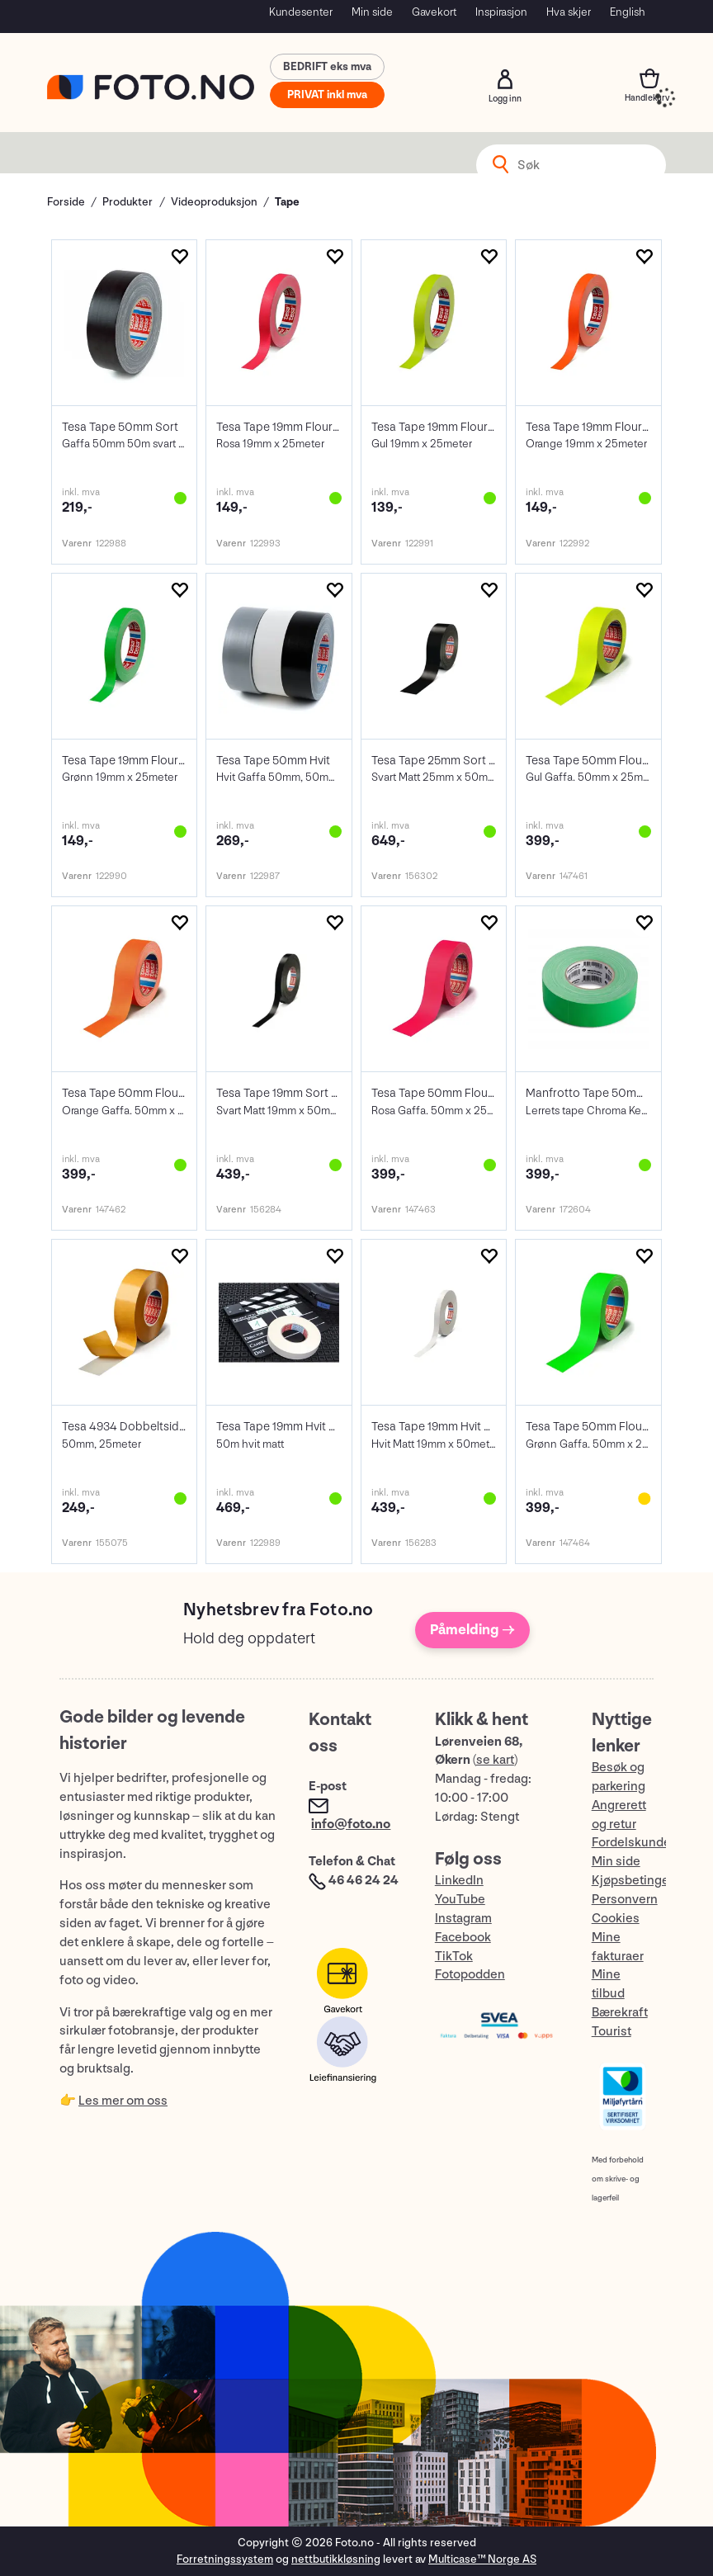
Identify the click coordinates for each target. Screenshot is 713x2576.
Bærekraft (620, 2013)
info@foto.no (350, 1824)
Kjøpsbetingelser (641, 1880)
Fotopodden (470, 1975)
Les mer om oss (123, 2101)
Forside (66, 202)
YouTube (460, 1899)
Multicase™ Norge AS (482, 2559)
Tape (287, 202)
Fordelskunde (631, 1842)
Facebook (463, 1937)
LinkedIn (459, 1880)
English (627, 12)
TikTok (454, 1956)
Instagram (463, 1918)
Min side (372, 12)
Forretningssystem (225, 2559)
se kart (495, 1760)
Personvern (625, 1899)
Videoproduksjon (214, 202)
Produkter (127, 202)
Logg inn (505, 79)
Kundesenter (301, 12)
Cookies (616, 1918)
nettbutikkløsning (335, 2559)
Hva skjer (568, 12)
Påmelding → (472, 1629)
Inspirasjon (501, 12)
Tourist (611, 2032)
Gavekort (434, 12)
